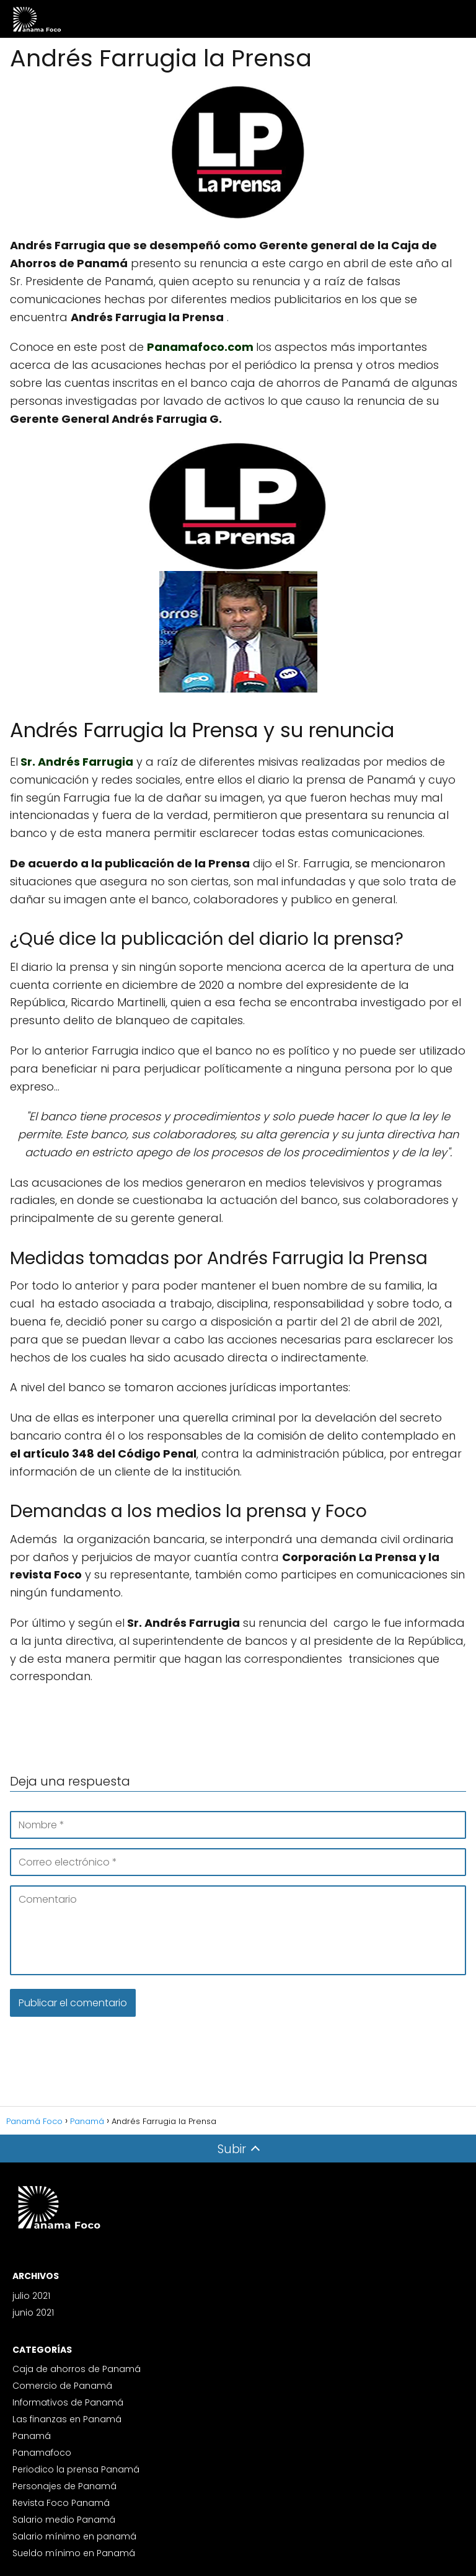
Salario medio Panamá (63, 2519)
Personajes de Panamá (64, 2486)
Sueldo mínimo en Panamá (73, 2553)
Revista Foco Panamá (61, 2503)
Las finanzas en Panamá (66, 2419)
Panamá (31, 2436)
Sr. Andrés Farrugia (76, 761)
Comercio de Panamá (62, 2385)
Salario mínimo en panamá (74, 2536)
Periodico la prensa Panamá (75, 2469)
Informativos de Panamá (67, 2402)
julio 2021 (31, 2296)
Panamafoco (41, 2452)
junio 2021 (33, 2312)
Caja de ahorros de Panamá (76, 2369)
